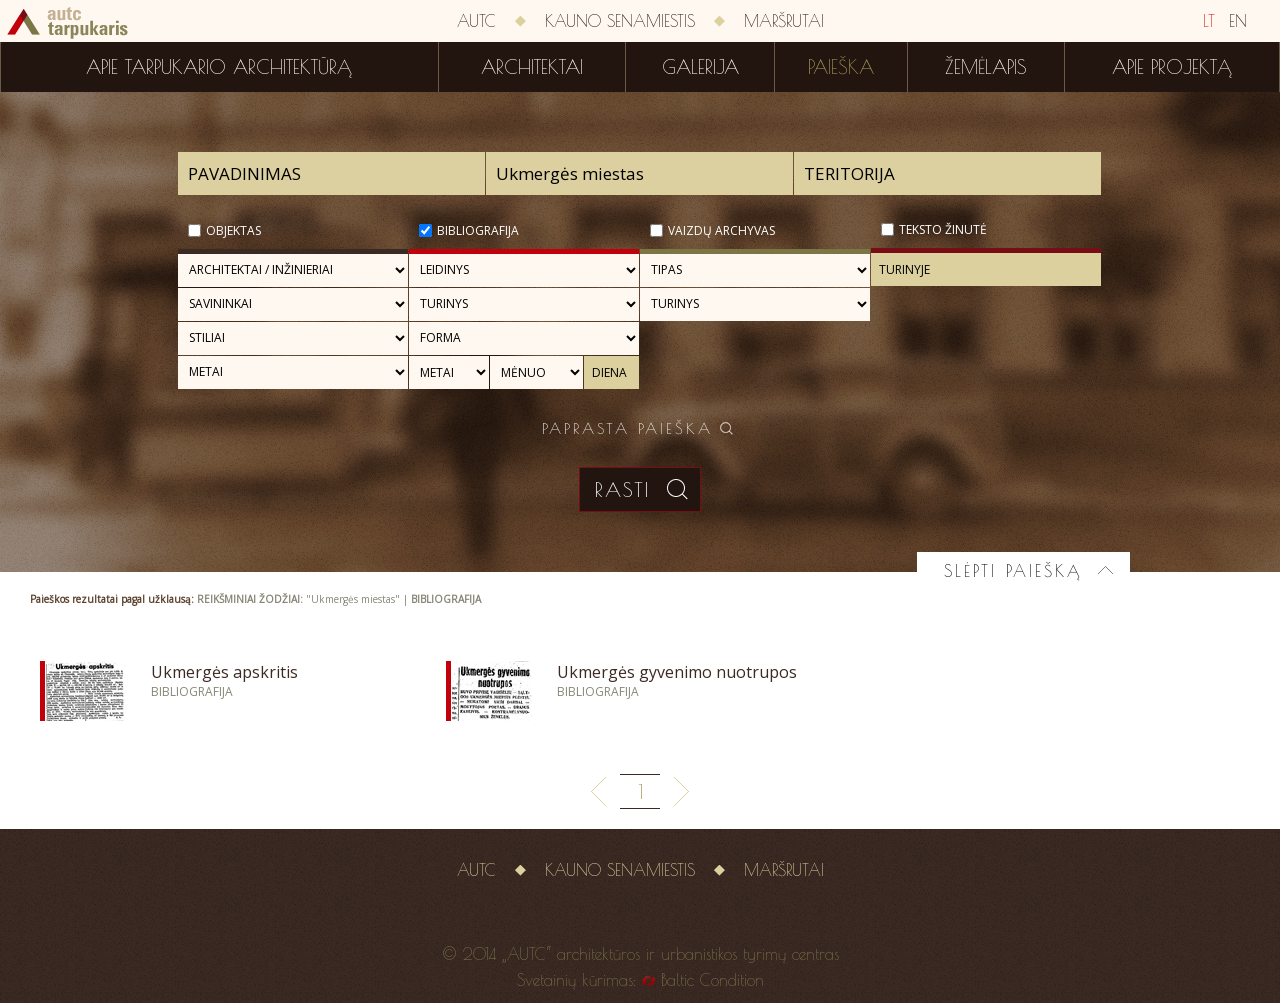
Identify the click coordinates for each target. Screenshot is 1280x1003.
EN (1238, 21)
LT (1209, 21)
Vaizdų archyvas (721, 230)
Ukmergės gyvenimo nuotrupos (677, 672)
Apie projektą (1172, 67)
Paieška (841, 67)
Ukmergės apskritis (224, 672)
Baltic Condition (712, 980)
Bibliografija (478, 230)
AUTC (476, 21)
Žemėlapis (986, 67)
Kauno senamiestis (620, 21)
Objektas (233, 230)
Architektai (532, 67)
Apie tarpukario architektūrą (219, 67)
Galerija (700, 67)
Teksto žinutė (943, 229)
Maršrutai (784, 21)
